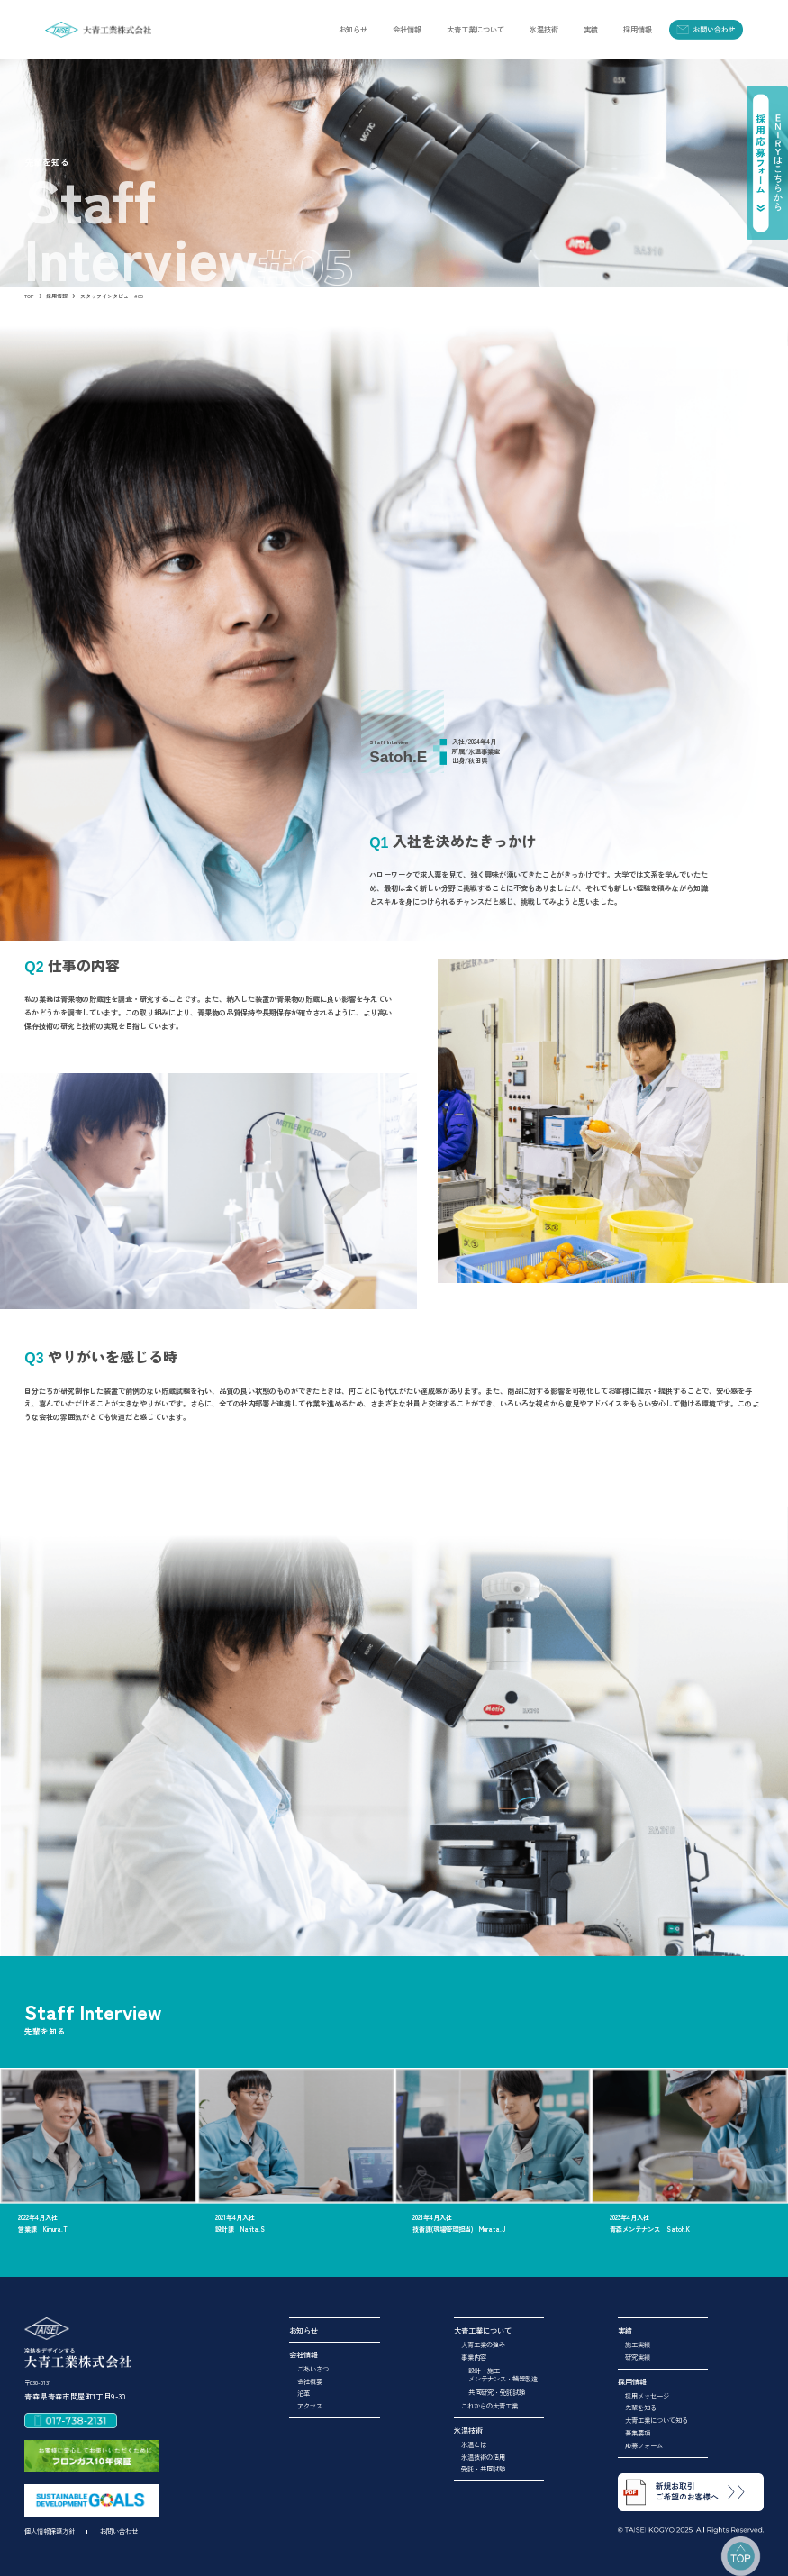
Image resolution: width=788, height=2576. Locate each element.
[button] (407, 29)
